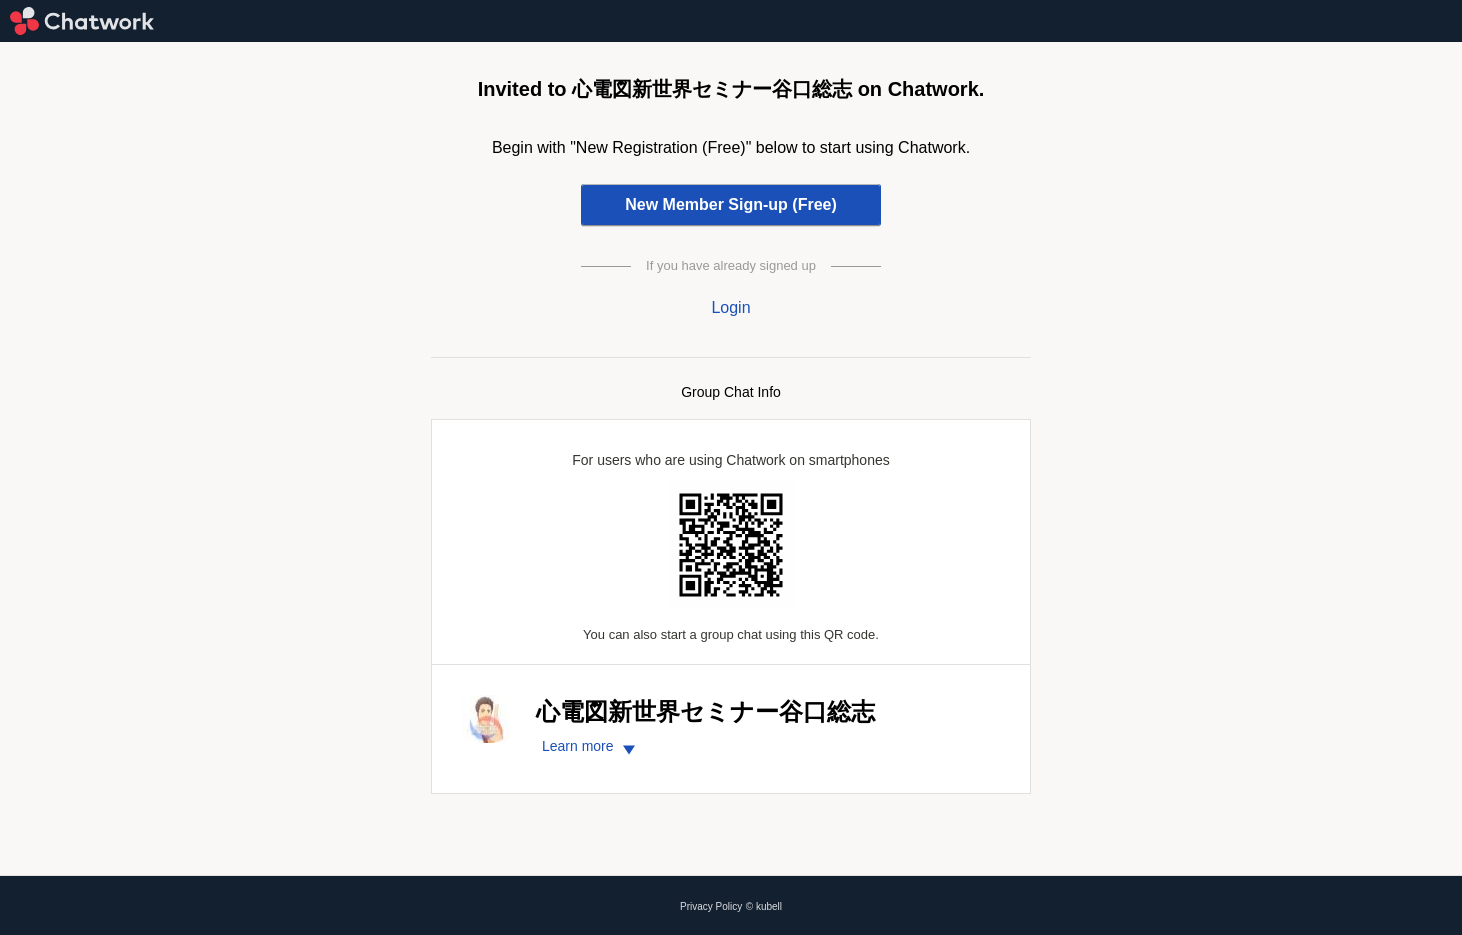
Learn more (591, 746)
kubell (769, 906)
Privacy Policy (711, 906)
